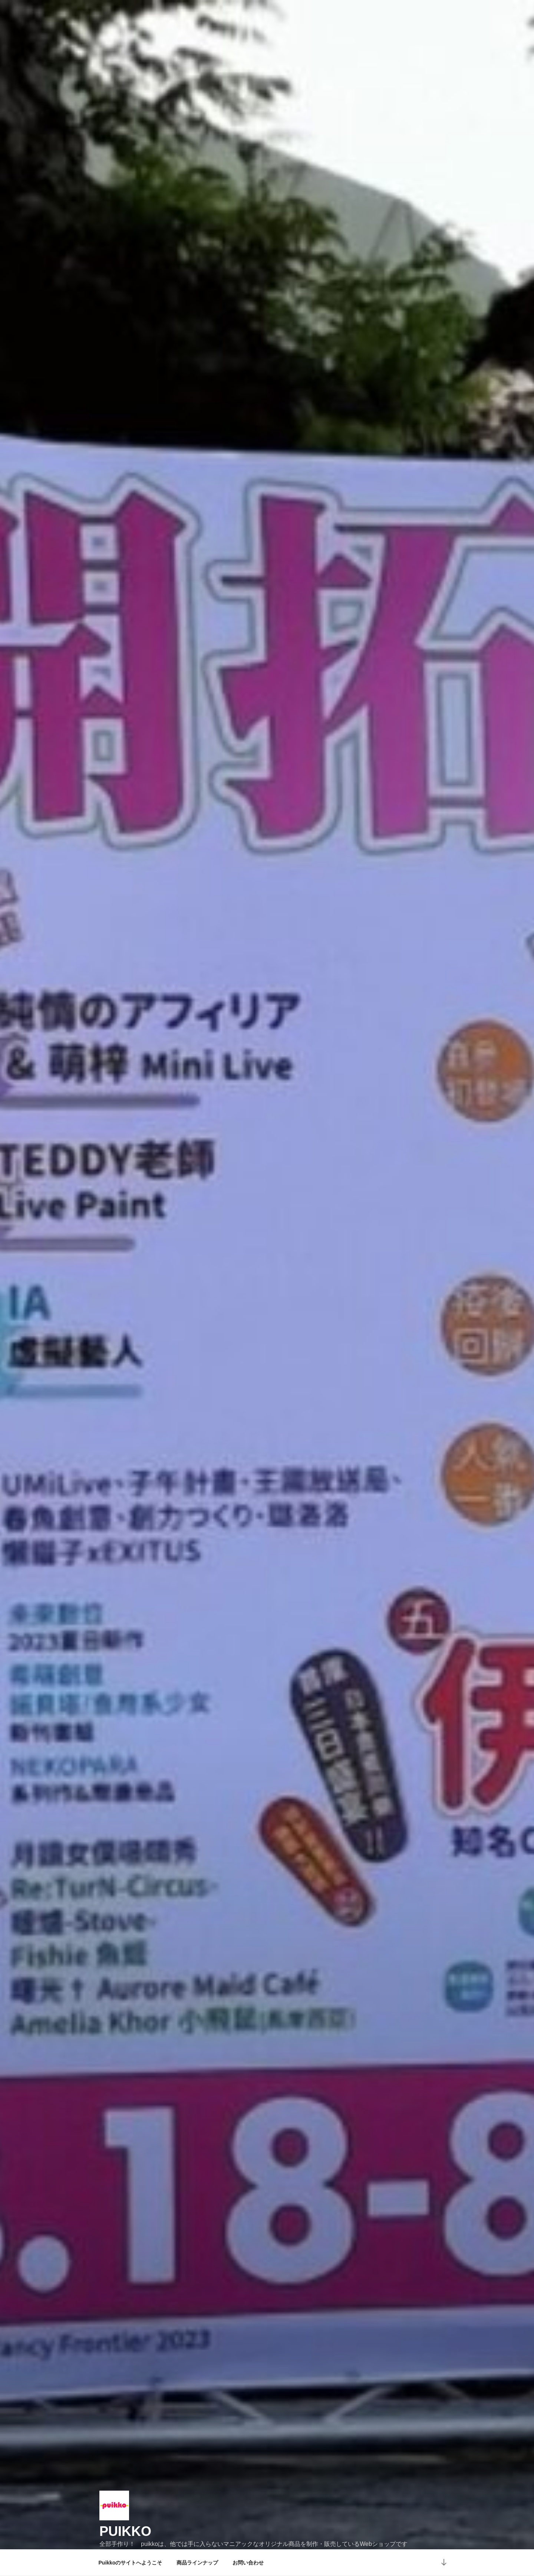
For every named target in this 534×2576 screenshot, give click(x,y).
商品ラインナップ (197, 2563)
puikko (125, 2515)
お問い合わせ (248, 2563)
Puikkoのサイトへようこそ (130, 2563)
